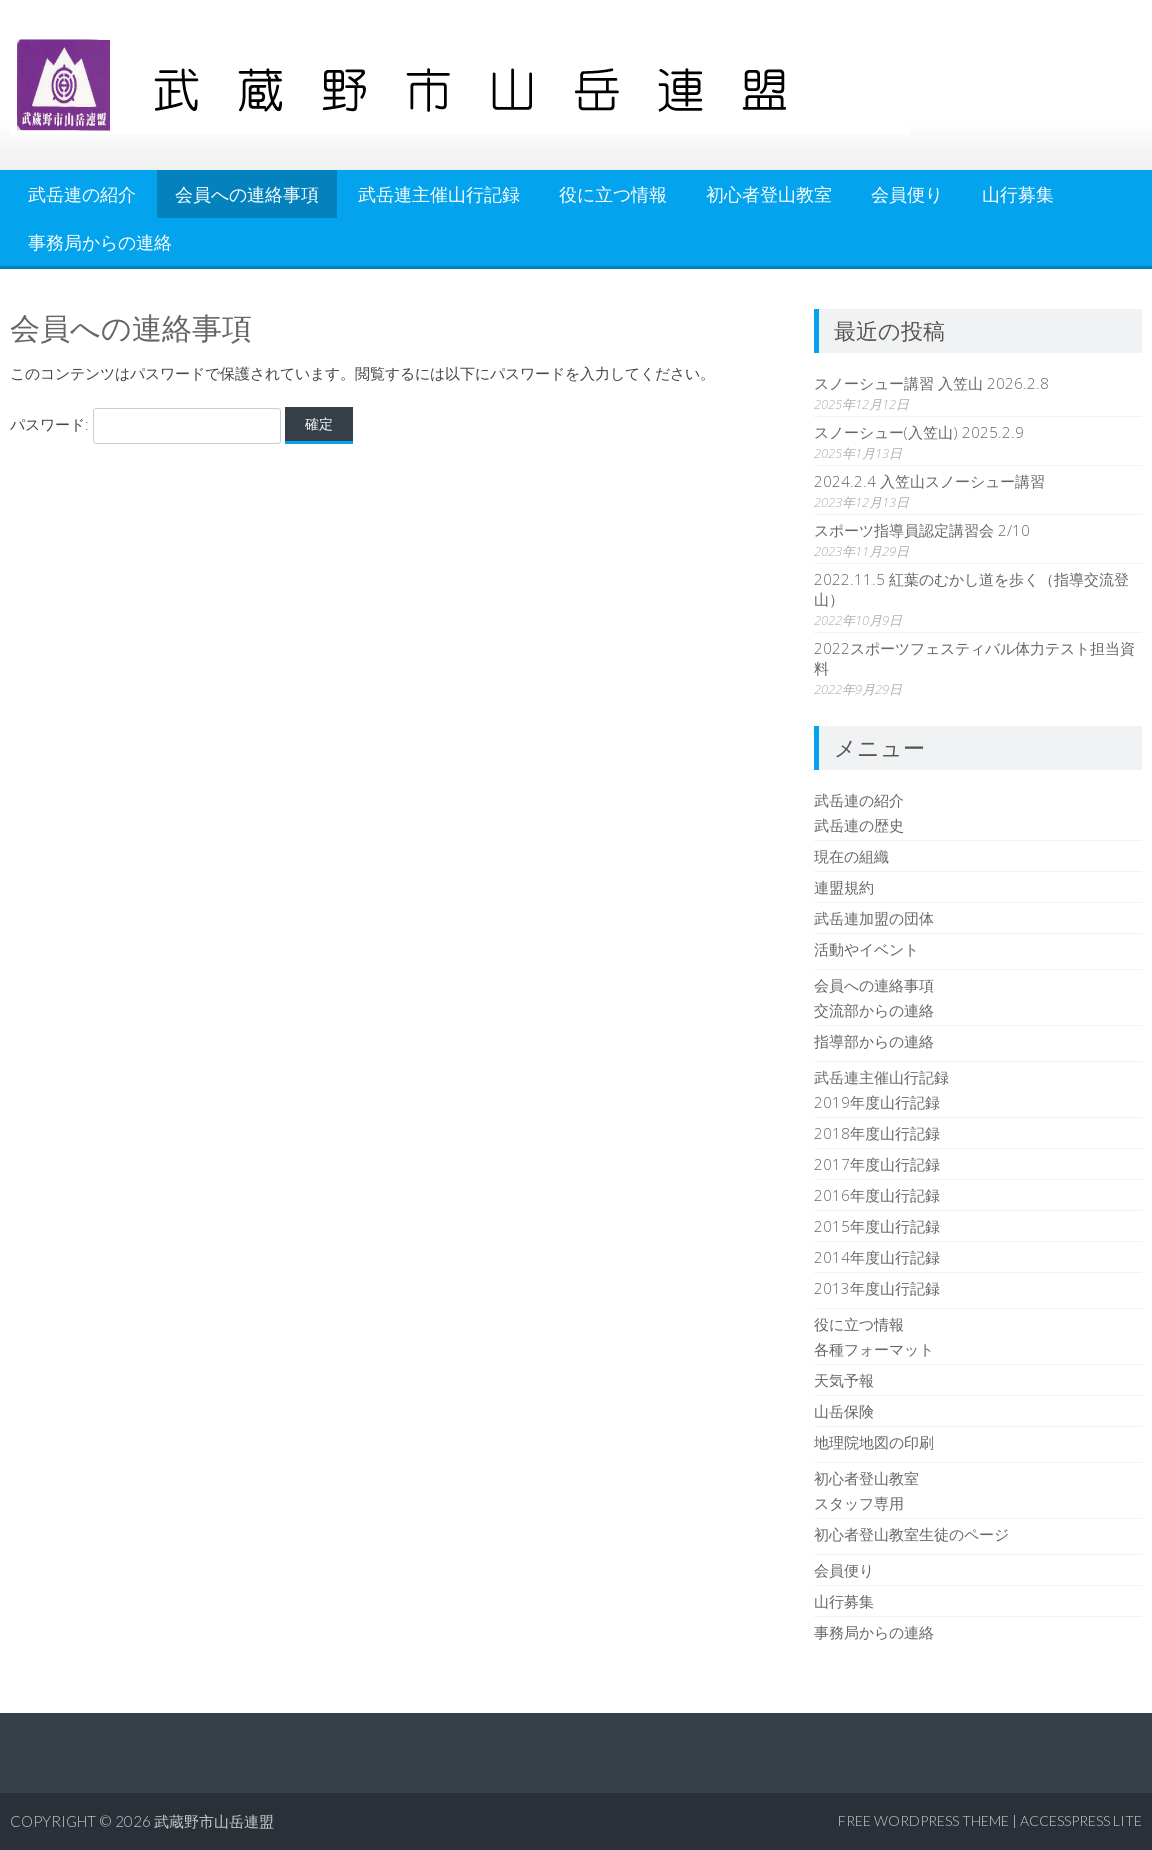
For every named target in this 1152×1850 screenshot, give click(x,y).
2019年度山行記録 (877, 1102)
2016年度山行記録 (877, 1195)
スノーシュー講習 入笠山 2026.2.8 (931, 383)
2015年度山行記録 (877, 1226)
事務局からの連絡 (100, 242)
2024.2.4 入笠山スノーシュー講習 (929, 481)
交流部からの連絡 (874, 1010)
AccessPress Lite (1081, 1820)
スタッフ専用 (859, 1503)
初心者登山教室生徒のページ (911, 1534)
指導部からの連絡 (874, 1041)
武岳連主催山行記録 (439, 194)
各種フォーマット (874, 1349)
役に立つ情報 (613, 194)
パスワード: (145, 424)
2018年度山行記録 (877, 1133)
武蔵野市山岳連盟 (214, 1821)
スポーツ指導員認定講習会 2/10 (922, 530)
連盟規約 (844, 887)
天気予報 (844, 1380)
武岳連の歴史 (859, 825)
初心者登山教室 (769, 194)
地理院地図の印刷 (874, 1442)
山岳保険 (844, 1411)
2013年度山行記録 (877, 1288)
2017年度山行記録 (877, 1164)
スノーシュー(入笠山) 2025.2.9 (919, 432)
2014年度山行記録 (877, 1257)
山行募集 (1018, 194)
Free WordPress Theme (923, 1820)
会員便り (907, 194)
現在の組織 (851, 856)
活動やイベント (866, 949)
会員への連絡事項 (247, 194)
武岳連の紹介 (82, 194)
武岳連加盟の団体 (874, 918)
